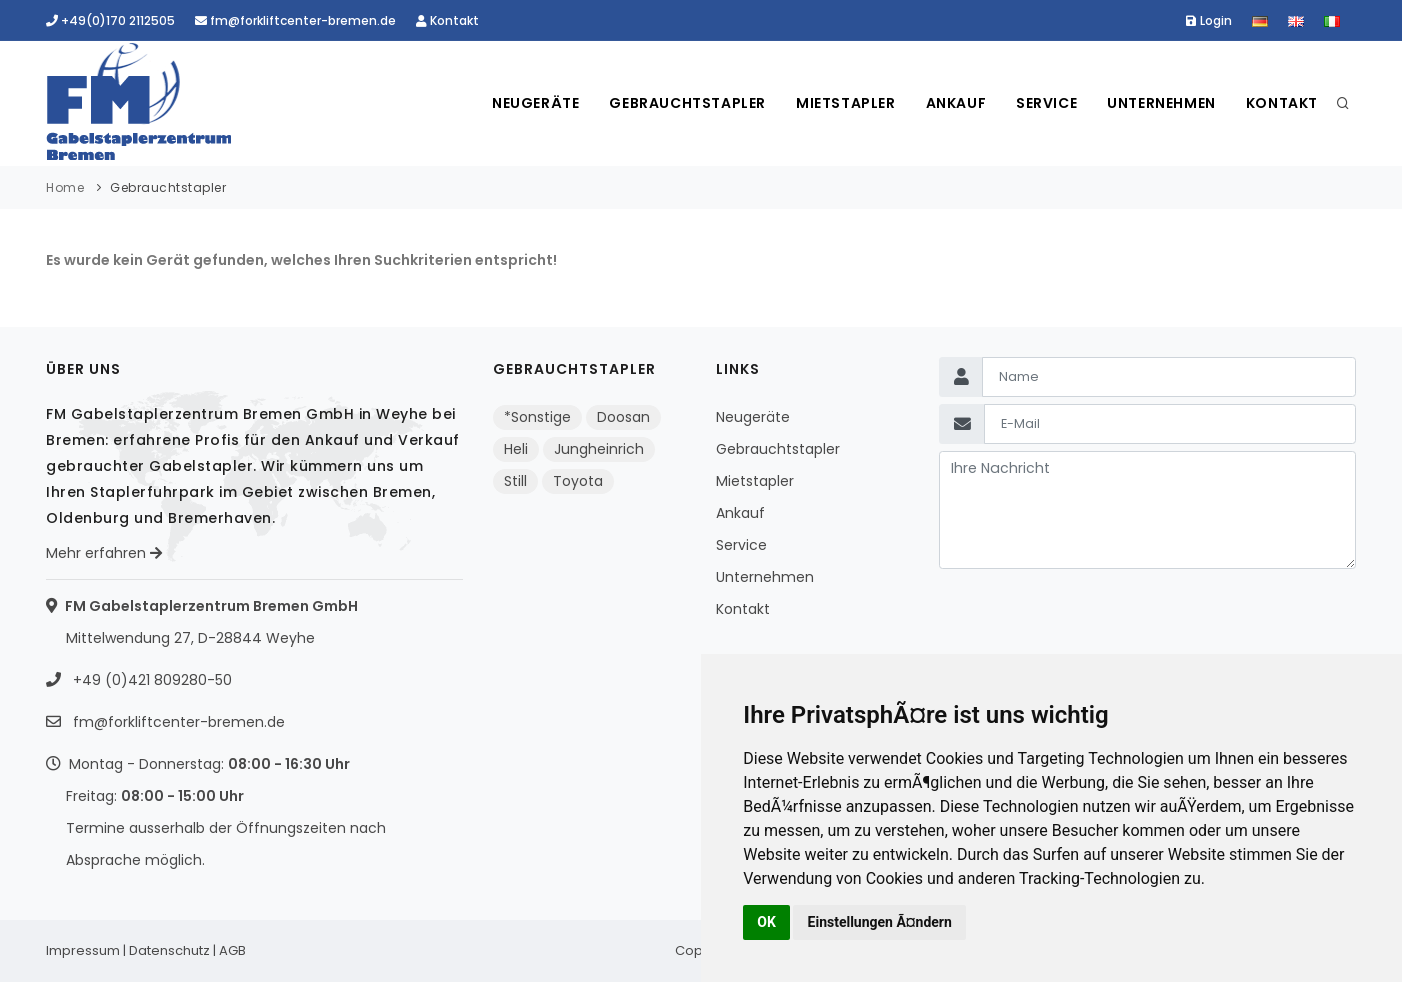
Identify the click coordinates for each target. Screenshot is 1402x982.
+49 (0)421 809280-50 (150, 680)
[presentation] (1091, 616)
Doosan (623, 417)
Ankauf (955, 103)
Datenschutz (169, 950)
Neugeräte (535, 103)
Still (515, 481)
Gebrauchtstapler (687, 103)
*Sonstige (537, 417)
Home (65, 187)
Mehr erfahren (104, 553)
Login (1209, 20)
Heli (516, 449)
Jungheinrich (599, 449)
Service (1046, 103)
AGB (232, 950)
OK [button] (766, 922)
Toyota (578, 481)
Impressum (83, 950)
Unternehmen (1161, 103)
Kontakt (447, 20)
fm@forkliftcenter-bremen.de (295, 20)
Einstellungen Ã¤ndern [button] (880, 922)
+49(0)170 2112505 (110, 20)
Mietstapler (846, 103)
